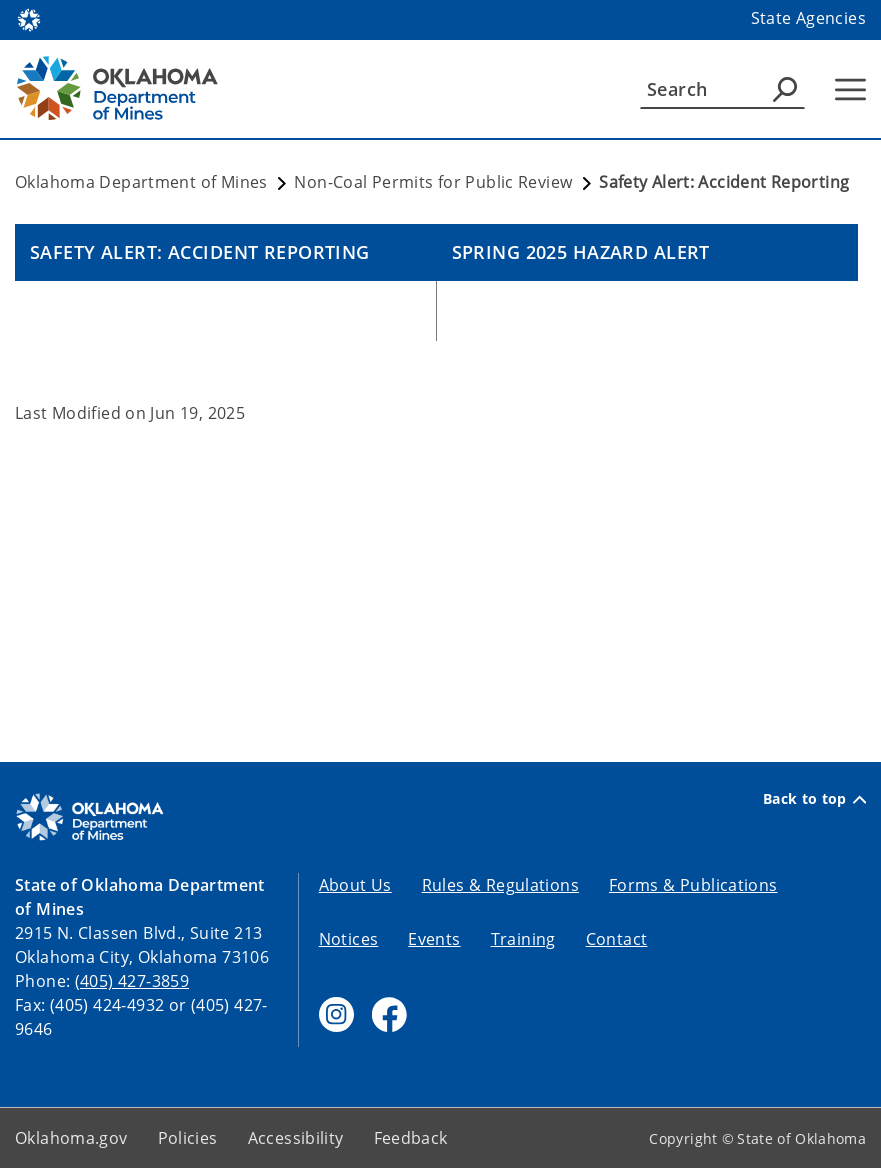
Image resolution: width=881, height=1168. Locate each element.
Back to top (814, 799)
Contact (617, 939)
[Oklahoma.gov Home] (29, 18)
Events (434, 939)
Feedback (411, 1138)
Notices (349, 939)
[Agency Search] (785, 89)
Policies (188, 1138)
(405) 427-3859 (132, 981)
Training (523, 939)
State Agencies (808, 18)
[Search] (722, 89)
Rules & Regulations (500, 885)
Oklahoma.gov (71, 1138)
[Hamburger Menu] (850, 89)
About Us (355, 885)
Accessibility (296, 1138)
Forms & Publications (693, 885)
